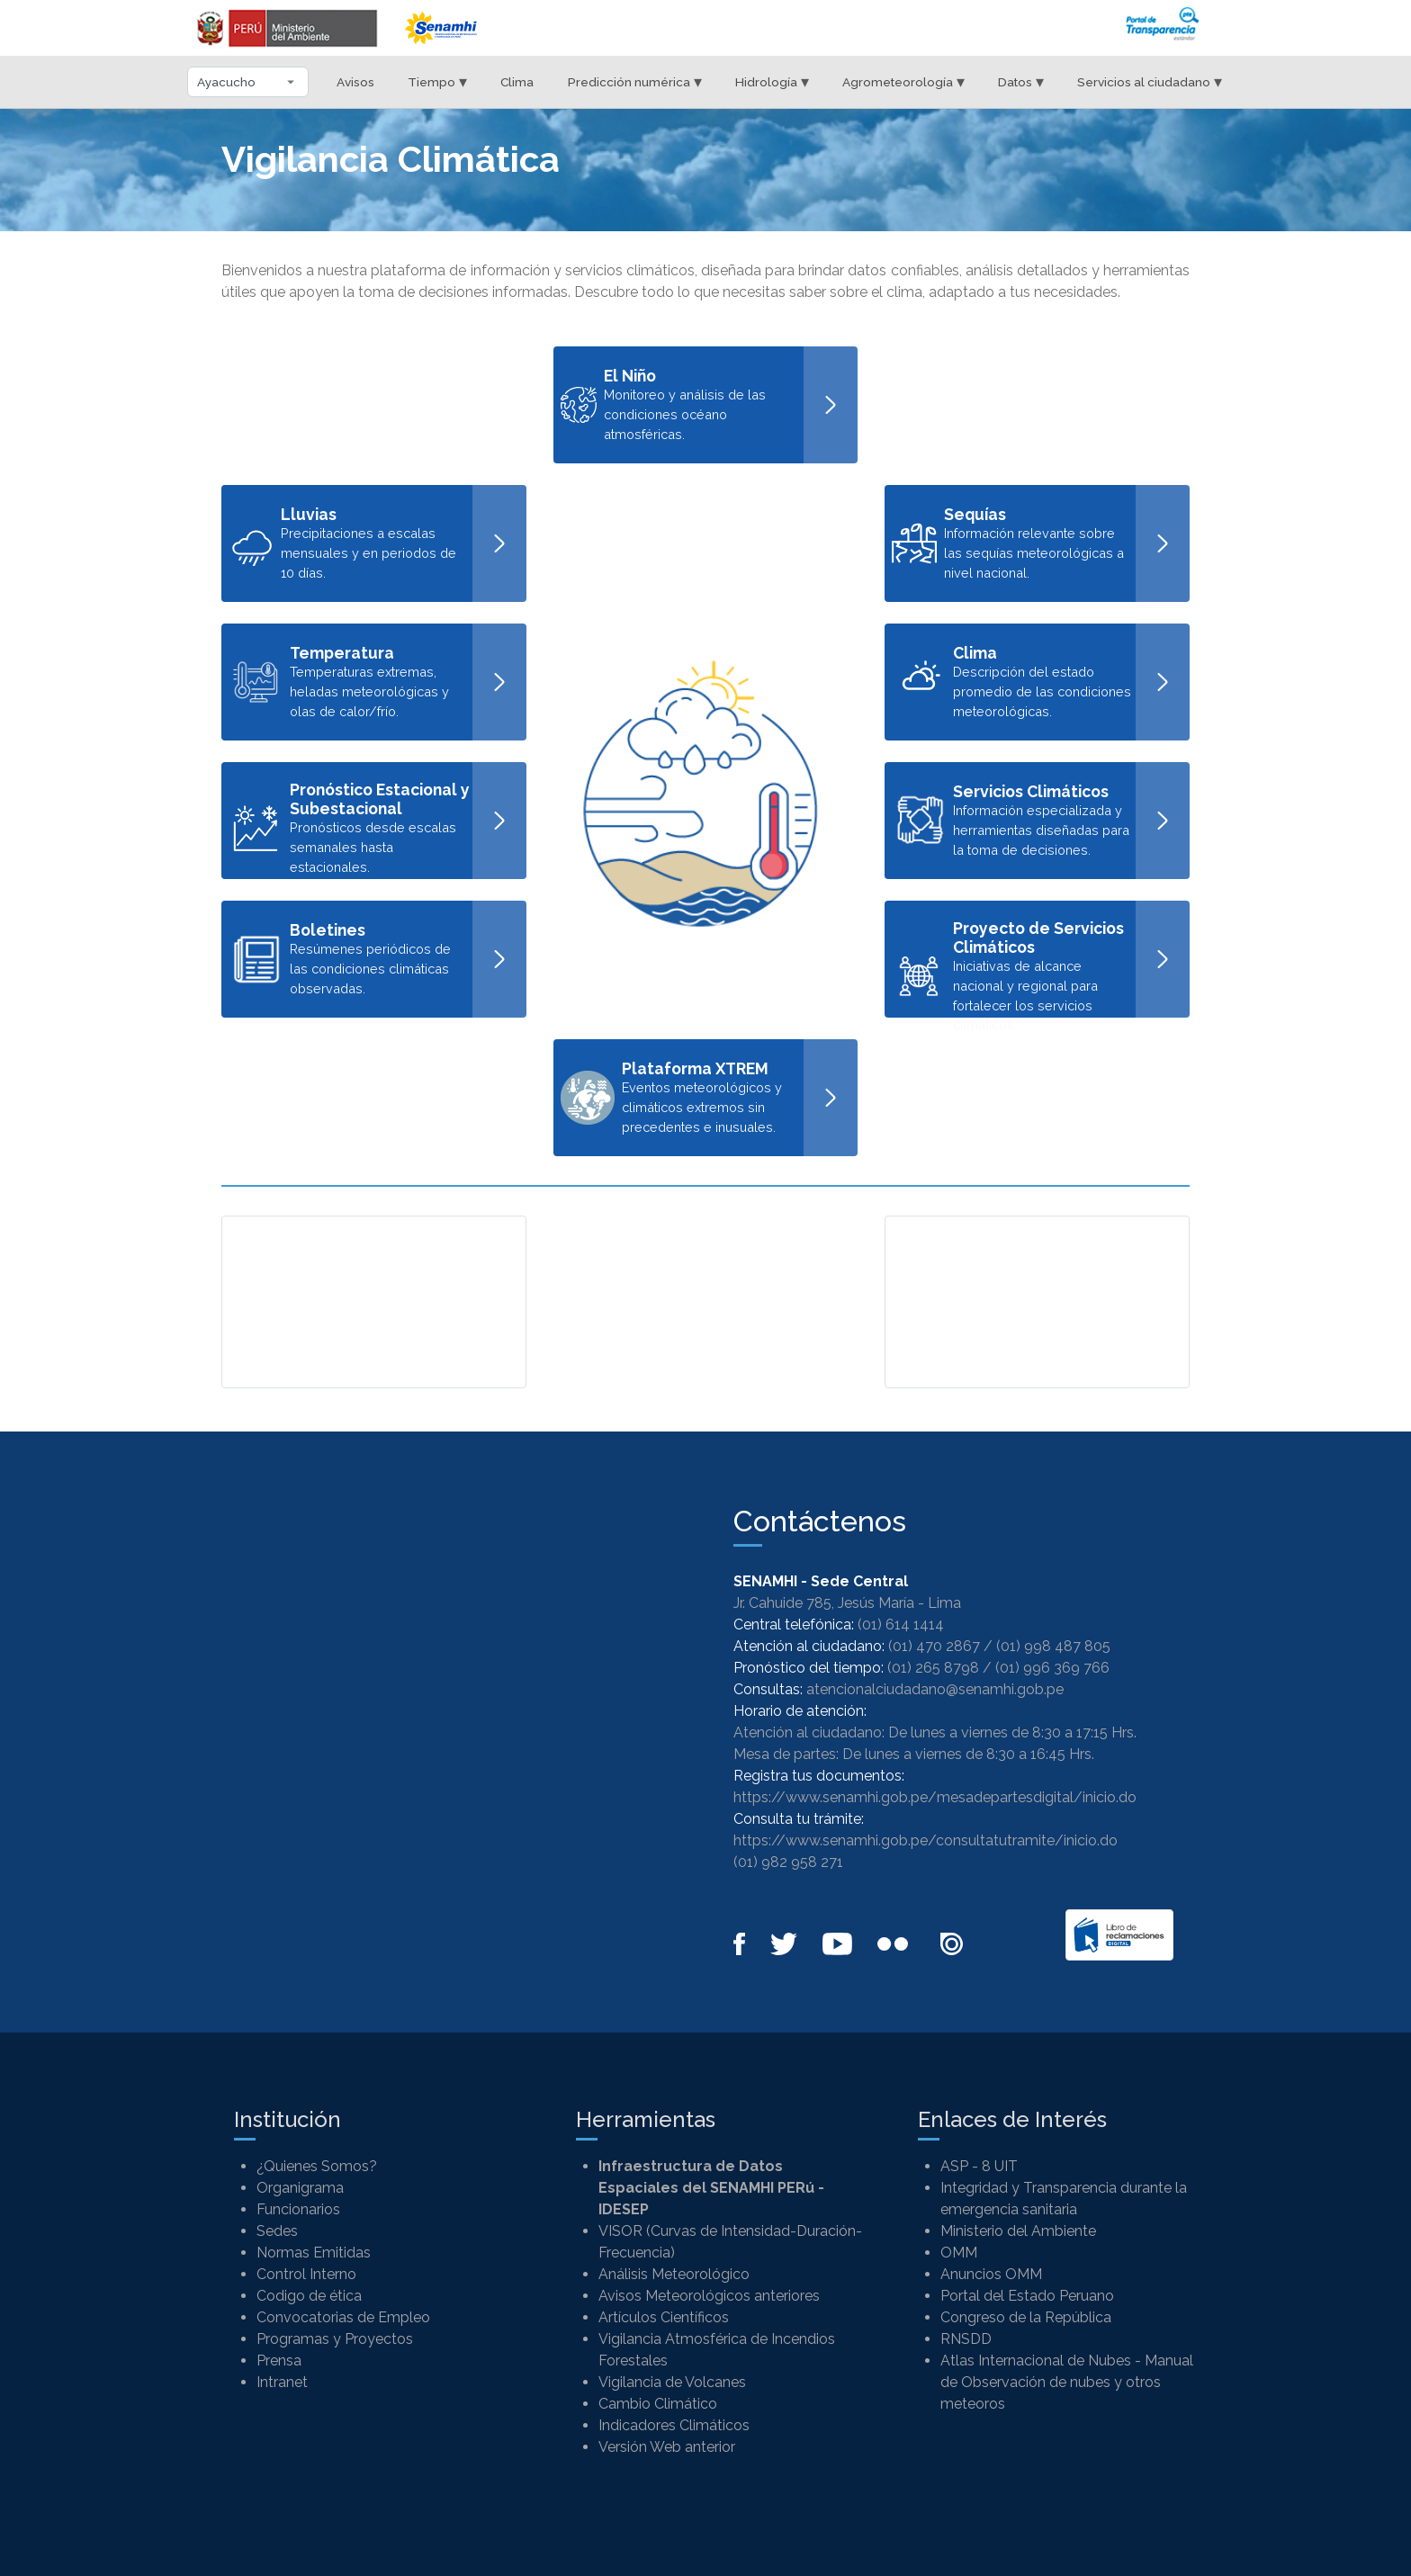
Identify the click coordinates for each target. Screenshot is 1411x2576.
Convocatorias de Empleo (343, 2317)
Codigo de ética (309, 2295)
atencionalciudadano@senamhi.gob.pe (935, 1689)
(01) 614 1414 (901, 1624)
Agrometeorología (903, 81)
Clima (517, 82)
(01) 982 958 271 (788, 1862)
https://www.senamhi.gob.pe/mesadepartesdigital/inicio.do (935, 1797)
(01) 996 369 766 (1052, 1667)
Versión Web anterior (666, 2446)
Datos (1021, 81)
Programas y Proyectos (334, 2338)
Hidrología (772, 81)
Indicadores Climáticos (674, 2425)
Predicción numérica (635, 81)
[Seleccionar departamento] (248, 82)
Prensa (278, 2360)
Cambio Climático (657, 2403)
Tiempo (437, 81)
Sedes (277, 2230)
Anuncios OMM (991, 2274)
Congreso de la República (1025, 2317)
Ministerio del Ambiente (1018, 2230)
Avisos (355, 82)
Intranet (282, 2382)
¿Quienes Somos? (316, 2166)
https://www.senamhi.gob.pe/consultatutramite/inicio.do (925, 1840)
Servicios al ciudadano (1149, 81)
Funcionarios (298, 2209)
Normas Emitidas (313, 2252)
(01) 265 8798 (933, 1667)
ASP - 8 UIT (979, 2166)
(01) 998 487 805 (1053, 1646)
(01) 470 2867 (934, 1646)
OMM (958, 2252)
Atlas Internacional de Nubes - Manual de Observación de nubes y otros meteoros (1066, 2382)
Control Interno (306, 2274)
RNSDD (966, 2338)
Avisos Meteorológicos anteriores (709, 2295)
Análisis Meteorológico (674, 2274)
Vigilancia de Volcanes (672, 2382)
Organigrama (300, 2187)
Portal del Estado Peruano (1027, 2295)
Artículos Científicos (663, 2317)
